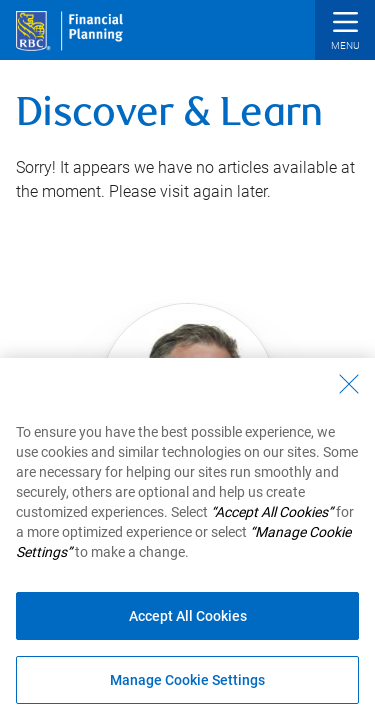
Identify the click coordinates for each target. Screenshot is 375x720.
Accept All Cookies (188, 616)
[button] (345, 32)
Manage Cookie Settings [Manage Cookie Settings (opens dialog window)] (187, 680)
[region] (187, 539)
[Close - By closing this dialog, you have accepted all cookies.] (349, 384)
